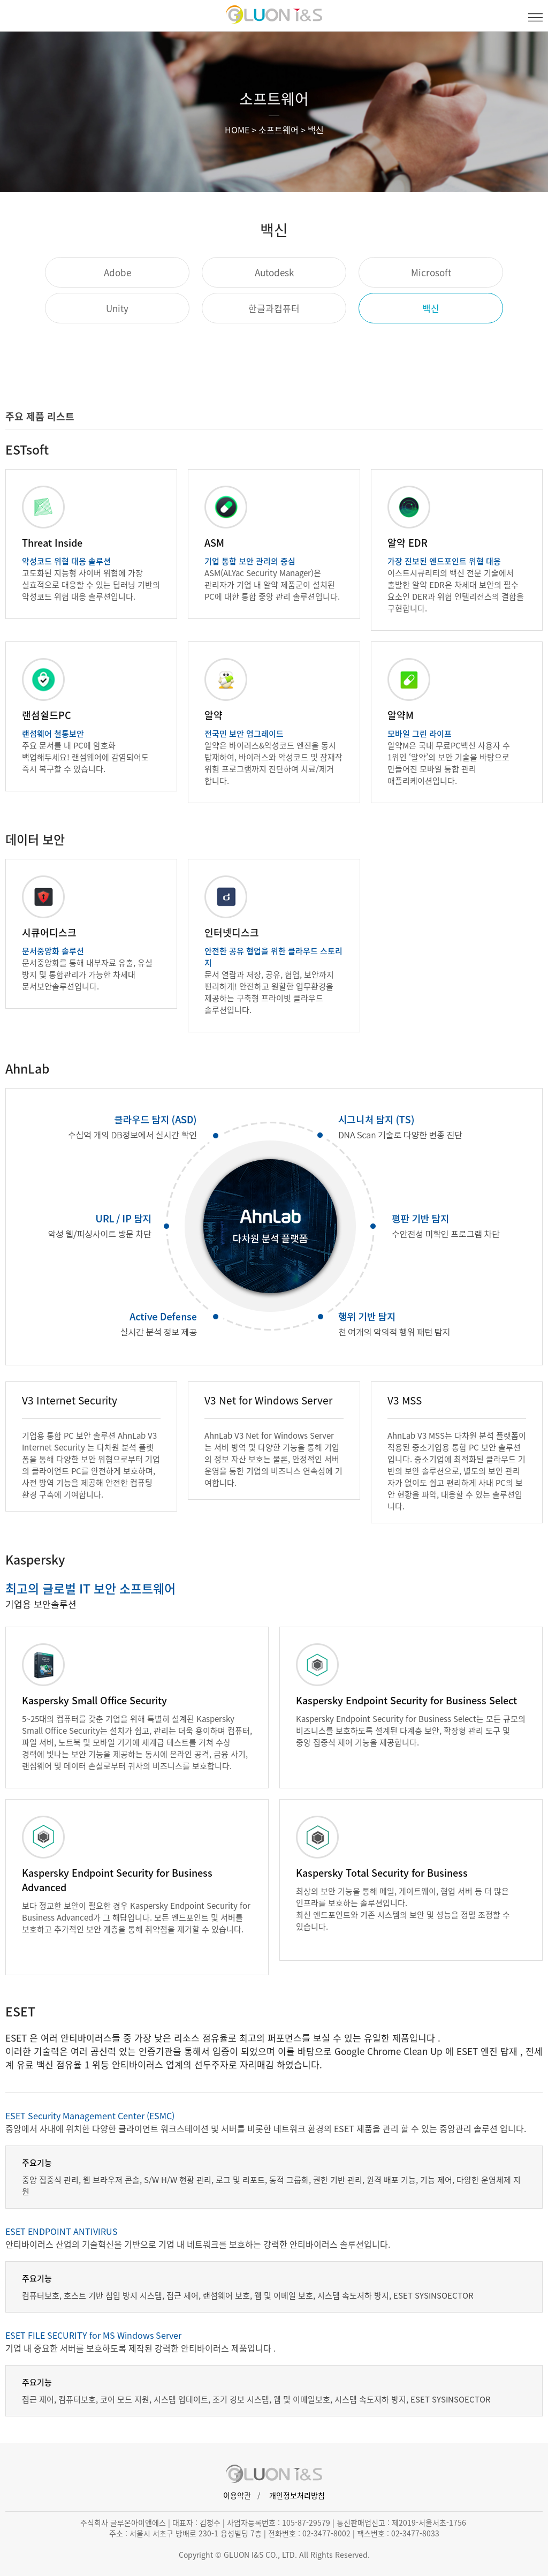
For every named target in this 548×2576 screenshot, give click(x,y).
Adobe (117, 272)
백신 (430, 308)
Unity (117, 308)
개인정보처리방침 (297, 2495)
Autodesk (274, 272)
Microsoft (431, 272)
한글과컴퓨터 (274, 308)
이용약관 (237, 2495)
